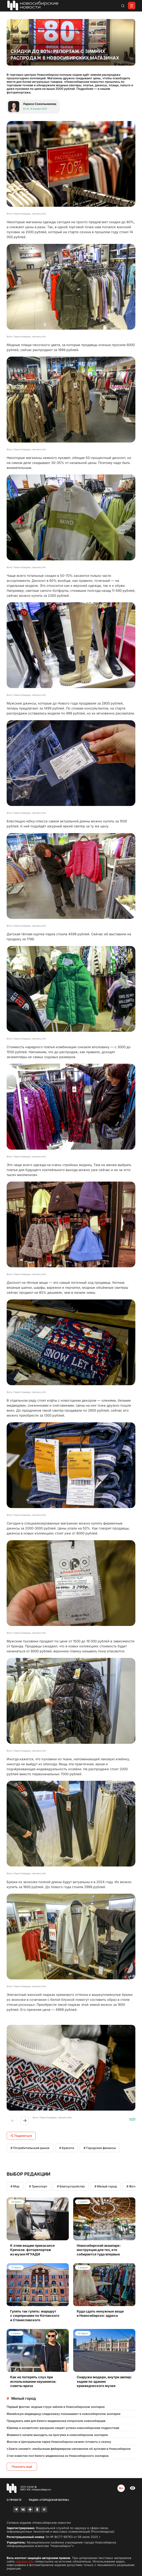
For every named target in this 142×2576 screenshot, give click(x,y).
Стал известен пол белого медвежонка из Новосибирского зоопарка (58, 2456)
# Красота (66, 2148)
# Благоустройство (71, 2186)
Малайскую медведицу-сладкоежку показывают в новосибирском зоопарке (63, 2414)
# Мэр (15, 2186)
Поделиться (21, 2136)
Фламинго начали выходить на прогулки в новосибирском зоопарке (57, 2435)
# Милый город (105, 2186)
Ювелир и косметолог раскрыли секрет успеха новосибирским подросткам (63, 2428)
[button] (25, 2121)
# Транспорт (38, 2186)
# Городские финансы (100, 2148)
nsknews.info (25, 2561)
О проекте (14, 2499)
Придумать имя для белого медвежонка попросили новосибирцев (56, 2421)
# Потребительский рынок (30, 2148)
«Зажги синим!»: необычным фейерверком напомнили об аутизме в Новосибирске (69, 2449)
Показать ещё (22, 2466)
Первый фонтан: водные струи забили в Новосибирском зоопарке (56, 2407)
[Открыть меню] (131, 5)
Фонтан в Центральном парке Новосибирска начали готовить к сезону (59, 2442)
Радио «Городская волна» (49, 2499)
